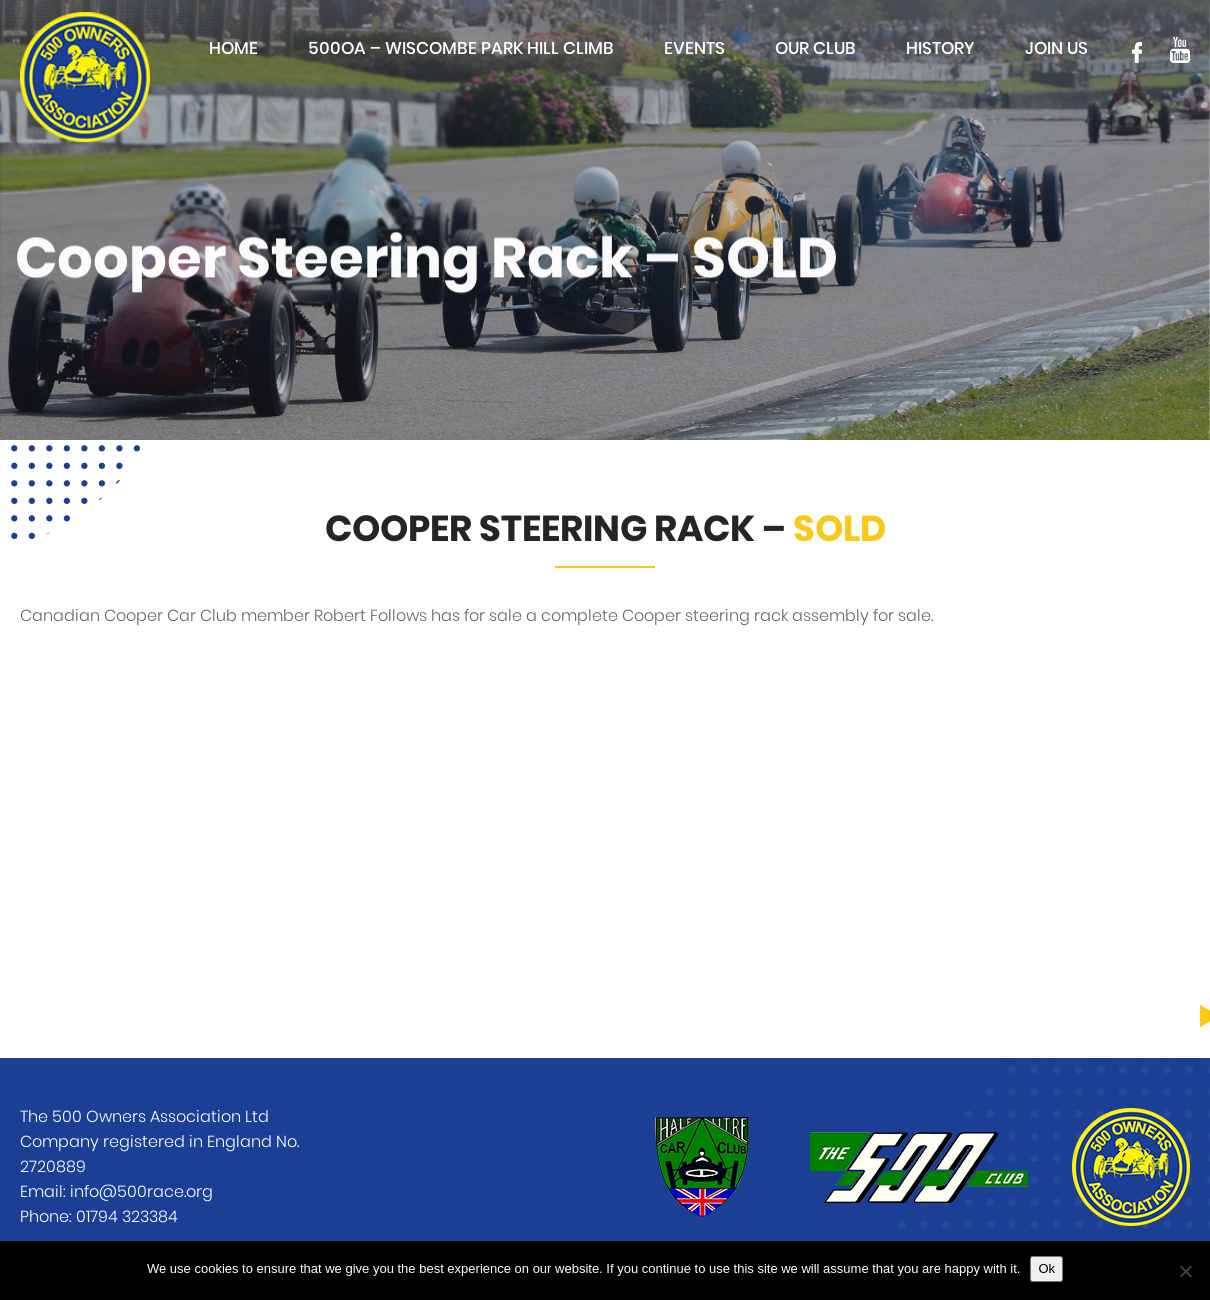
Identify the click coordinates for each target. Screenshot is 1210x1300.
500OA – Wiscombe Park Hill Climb (461, 48)
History (940, 48)
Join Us (1056, 48)
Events (694, 48)
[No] (1185, 1271)
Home (233, 48)
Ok (1046, 1268)
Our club (815, 48)
